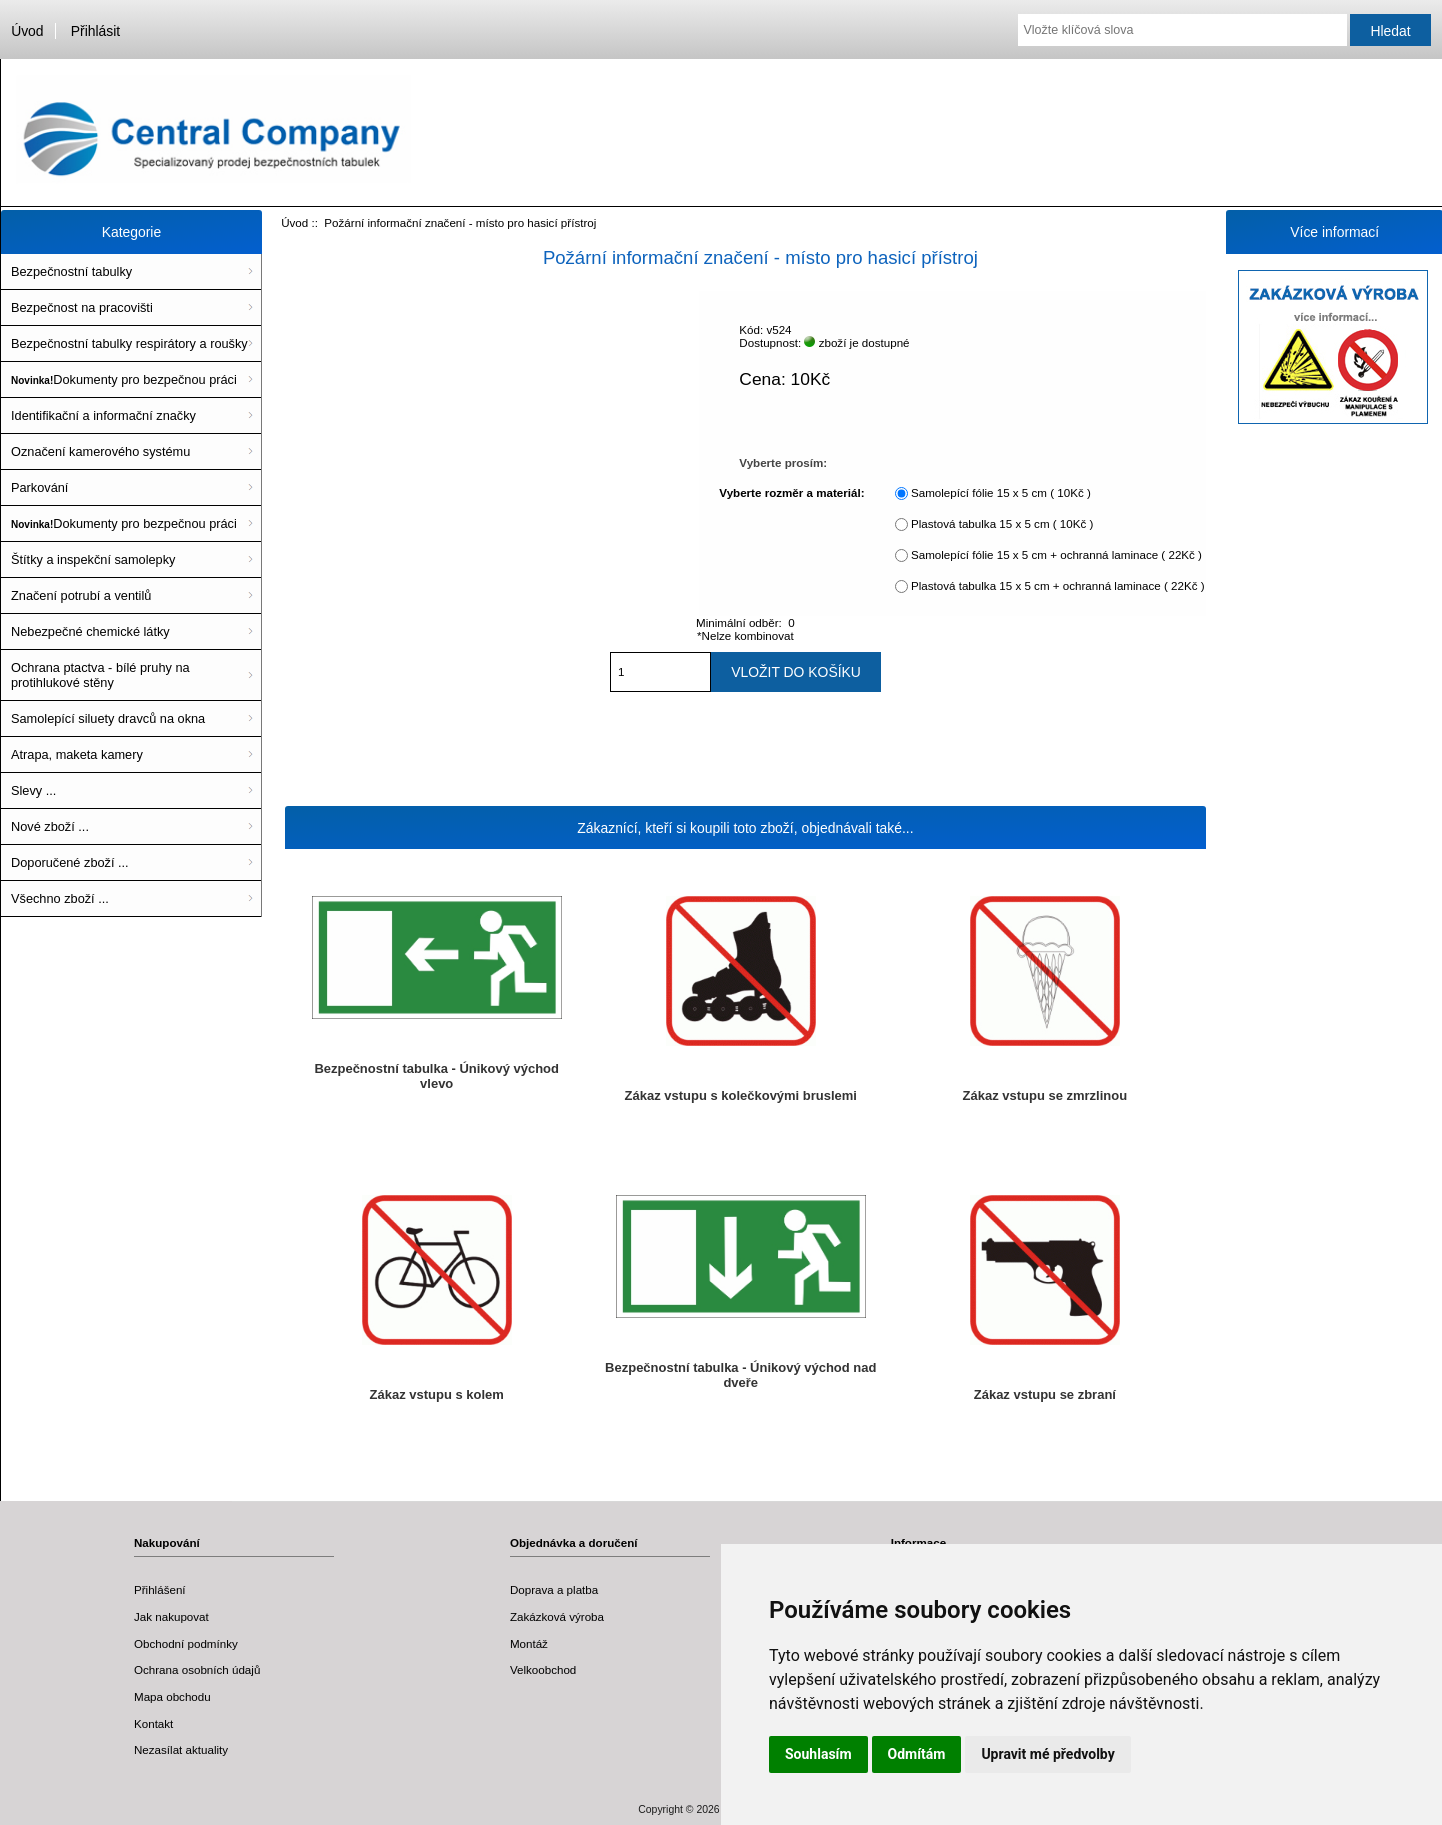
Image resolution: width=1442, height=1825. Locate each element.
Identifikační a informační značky (103, 415)
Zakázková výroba (557, 1616)
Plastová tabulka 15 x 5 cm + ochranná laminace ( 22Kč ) (1058, 585)
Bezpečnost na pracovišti (82, 307)
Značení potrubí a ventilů (81, 595)
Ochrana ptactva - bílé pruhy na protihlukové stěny (100, 675)
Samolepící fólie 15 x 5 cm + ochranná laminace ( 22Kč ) (1056, 554)
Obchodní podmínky (186, 1643)
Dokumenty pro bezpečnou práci (124, 379)
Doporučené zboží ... (70, 862)
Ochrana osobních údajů (197, 1669)
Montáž (529, 1643)
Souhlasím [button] (818, 1754)
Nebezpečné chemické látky (90, 631)
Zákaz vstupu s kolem (437, 1394)
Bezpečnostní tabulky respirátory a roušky (129, 343)
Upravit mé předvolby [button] (1047, 1754)
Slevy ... (33, 790)
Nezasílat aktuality (181, 1749)
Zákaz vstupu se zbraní (1045, 1394)
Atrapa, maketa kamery (77, 754)
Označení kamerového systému (100, 451)
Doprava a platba (554, 1589)
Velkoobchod (543, 1669)
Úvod (27, 31)
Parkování (39, 487)
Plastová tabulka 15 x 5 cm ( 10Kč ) (1002, 523)
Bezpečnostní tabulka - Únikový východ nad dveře (740, 1375)
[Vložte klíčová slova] (1182, 30)
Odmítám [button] (917, 1754)
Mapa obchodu (172, 1696)
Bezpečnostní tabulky (71, 271)
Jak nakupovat (171, 1616)
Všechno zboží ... (60, 898)
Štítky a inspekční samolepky (93, 559)
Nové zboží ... (50, 826)
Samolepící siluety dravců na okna (108, 718)
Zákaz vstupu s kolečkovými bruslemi (741, 1095)
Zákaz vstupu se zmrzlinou (1045, 1095)
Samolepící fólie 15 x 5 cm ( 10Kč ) (1001, 492)
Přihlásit (95, 31)
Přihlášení (160, 1589)
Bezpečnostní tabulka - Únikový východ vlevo (436, 1076)
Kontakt (153, 1723)
